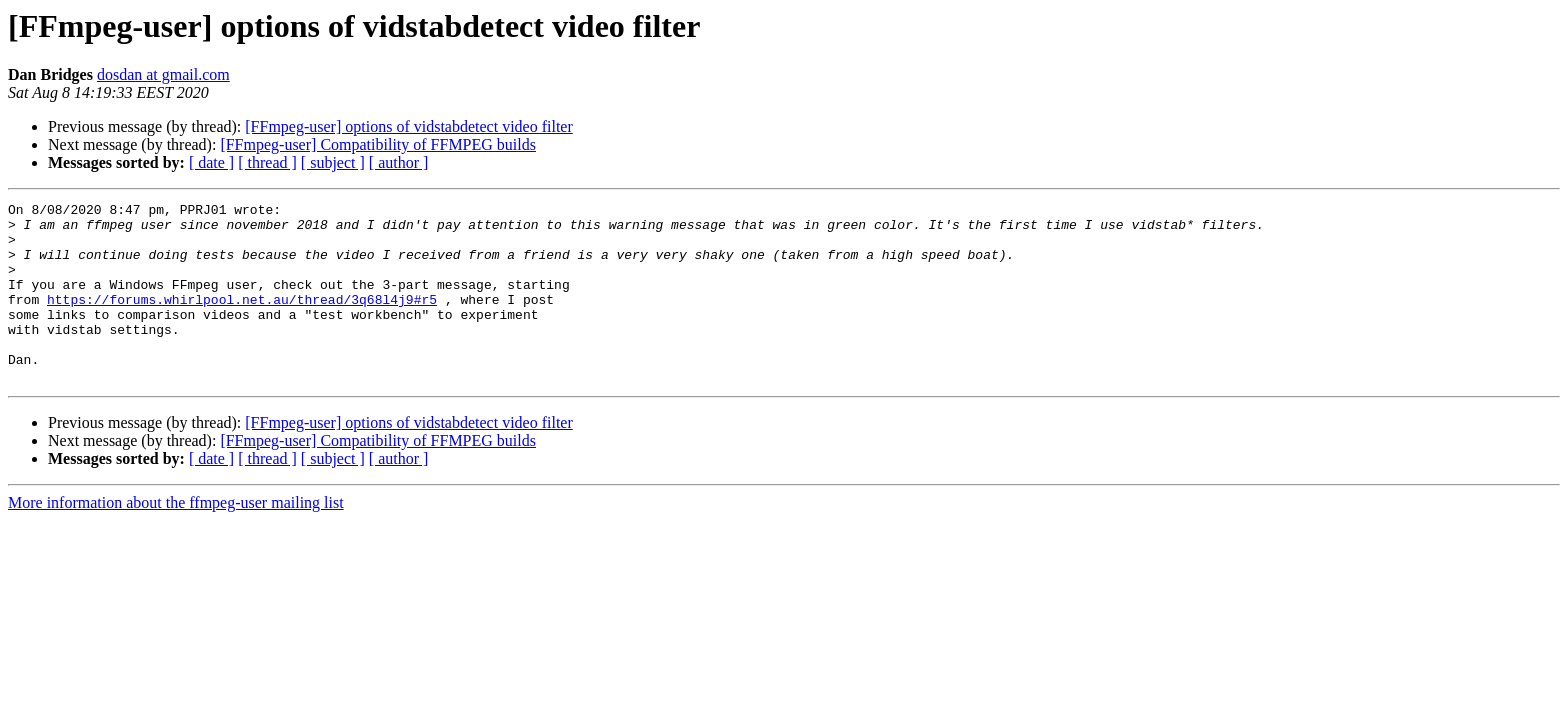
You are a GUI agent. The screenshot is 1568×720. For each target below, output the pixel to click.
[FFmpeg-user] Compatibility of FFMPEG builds (378, 144)
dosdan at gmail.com (163, 74)
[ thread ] (267, 162)
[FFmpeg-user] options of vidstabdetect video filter (408, 126)
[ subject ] (333, 162)
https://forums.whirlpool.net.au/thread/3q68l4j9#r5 (242, 320)
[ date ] (211, 162)
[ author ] (399, 162)
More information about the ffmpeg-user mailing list (176, 538)
